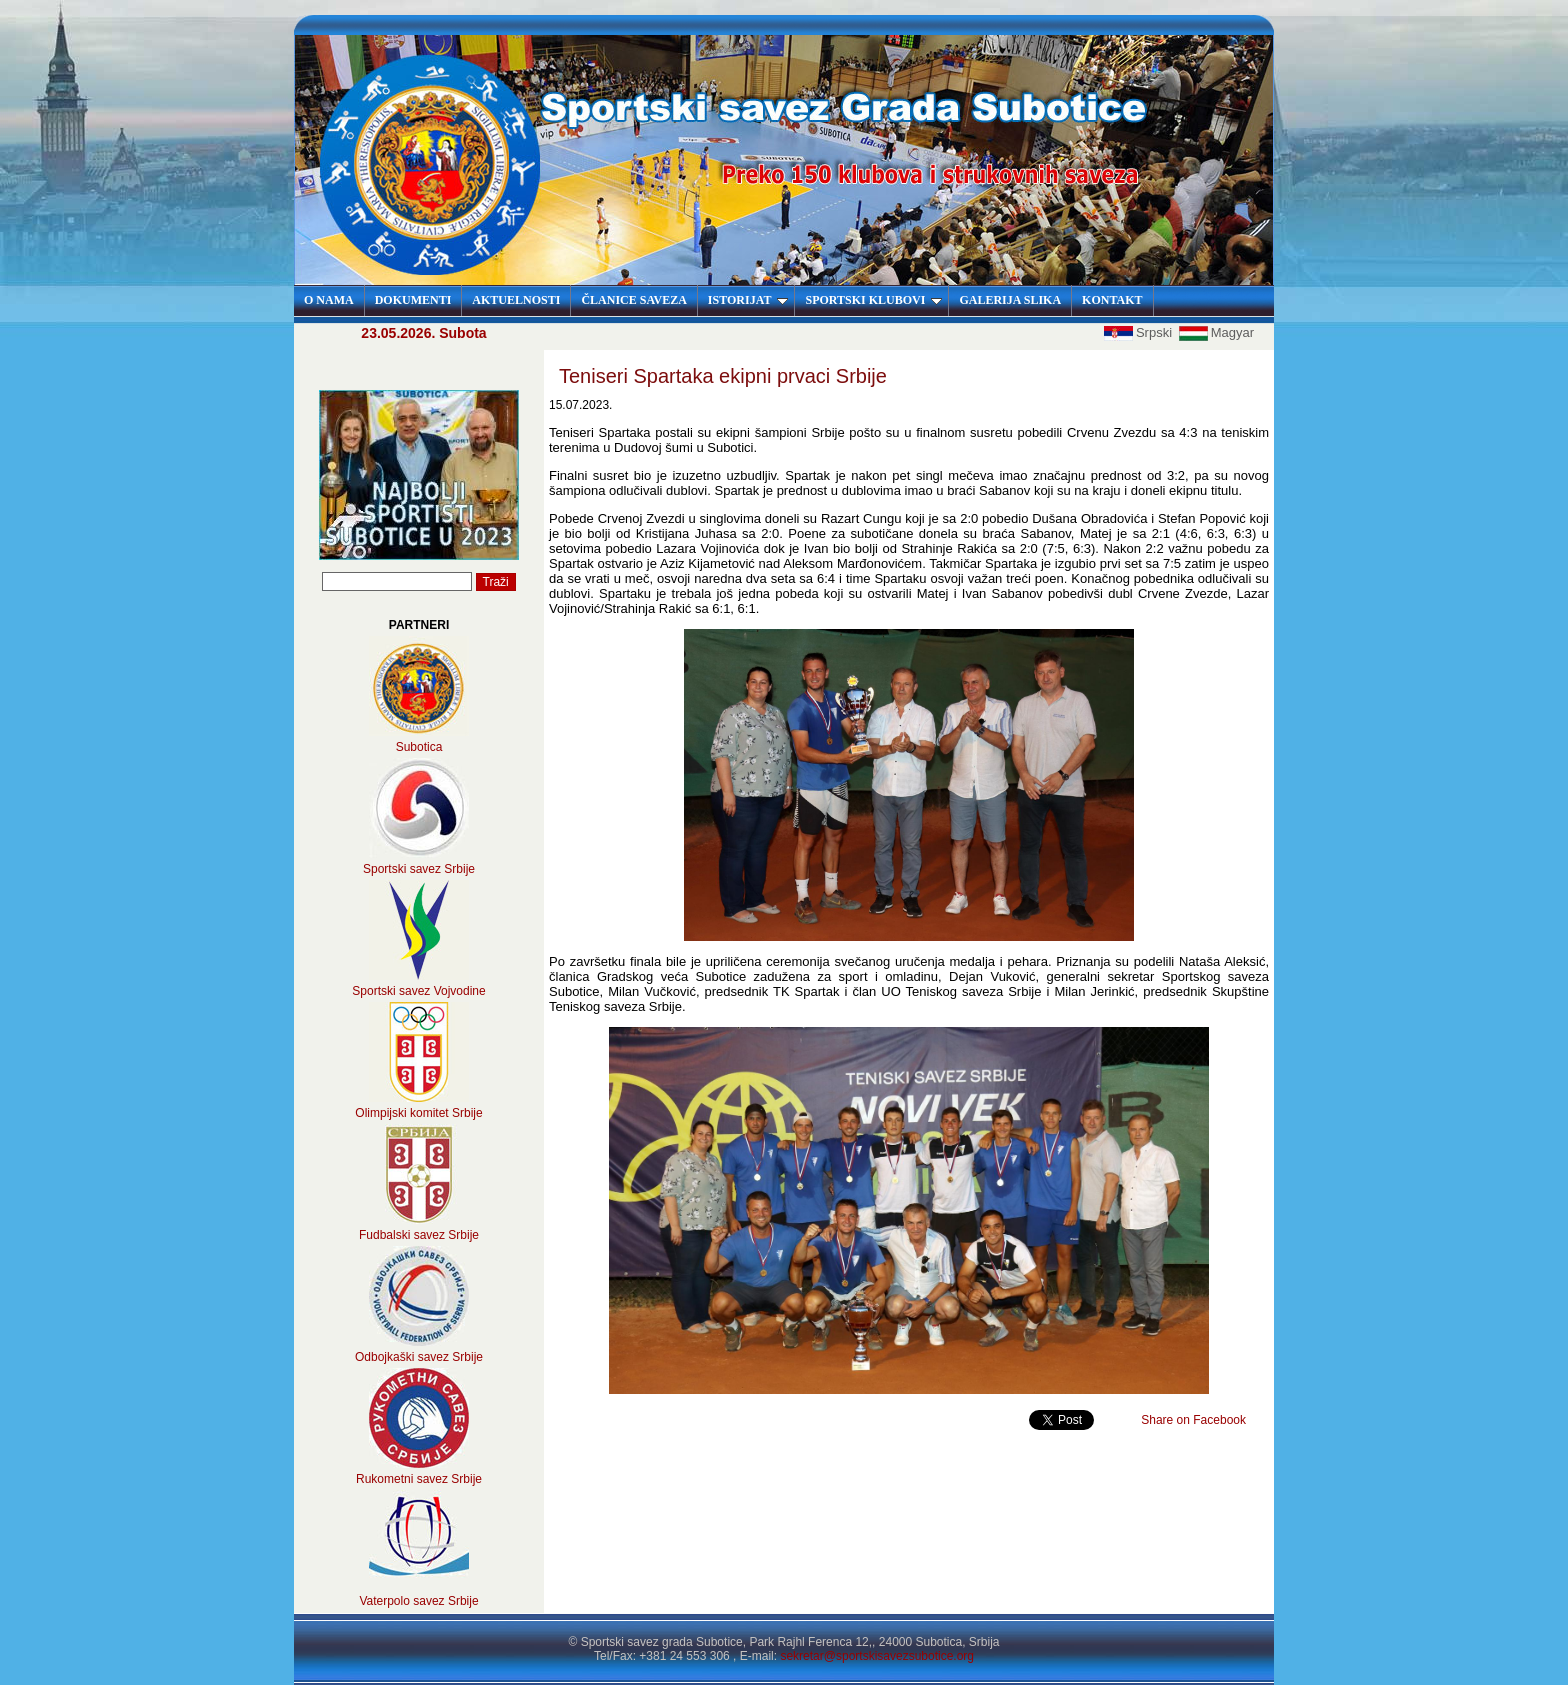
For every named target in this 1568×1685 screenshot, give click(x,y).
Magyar (1216, 332)
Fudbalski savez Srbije (419, 1235)
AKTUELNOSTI (516, 300)
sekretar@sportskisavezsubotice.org (877, 1656)
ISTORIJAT (748, 300)
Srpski (1140, 332)
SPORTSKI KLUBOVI (873, 300)
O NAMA (329, 300)
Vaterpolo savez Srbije (418, 1601)
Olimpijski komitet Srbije (418, 1113)
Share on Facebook (1193, 1420)
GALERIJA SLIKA (1010, 300)
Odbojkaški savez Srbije (419, 1357)
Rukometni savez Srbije (419, 1479)
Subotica (419, 747)
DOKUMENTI (413, 300)
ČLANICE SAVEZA (633, 300)
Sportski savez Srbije (419, 869)
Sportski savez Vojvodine (418, 991)
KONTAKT (1112, 300)
